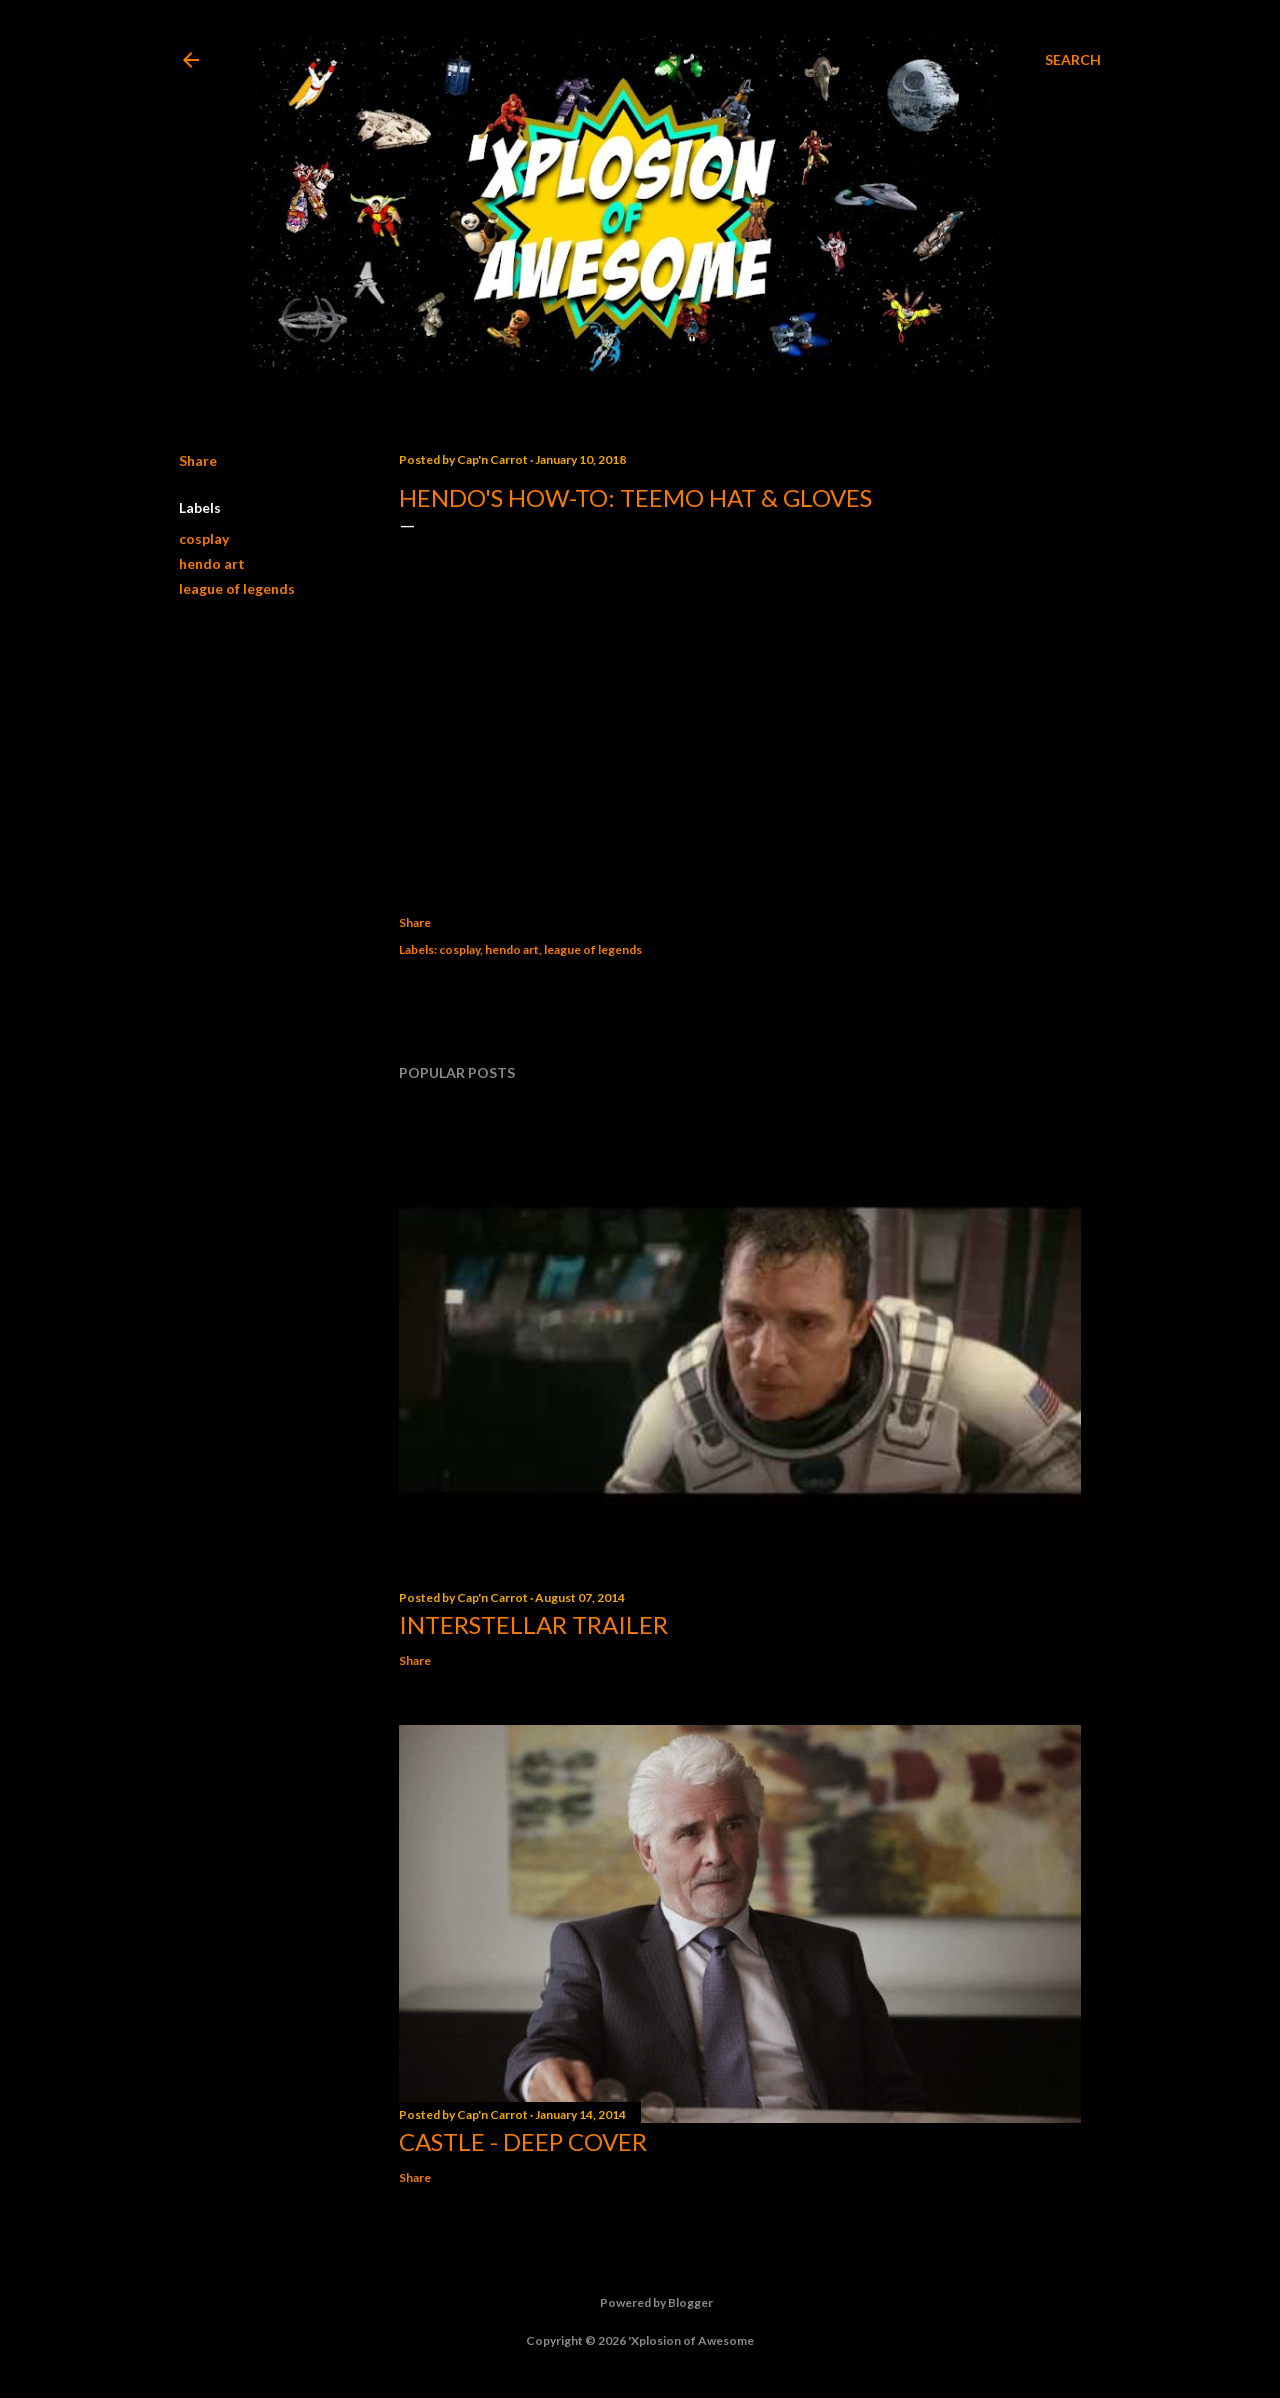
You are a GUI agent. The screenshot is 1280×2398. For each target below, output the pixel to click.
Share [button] (198, 460)
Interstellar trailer (533, 1624)
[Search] (1073, 60)
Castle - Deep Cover (523, 2141)
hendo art (212, 563)
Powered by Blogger (640, 2303)
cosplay (204, 538)
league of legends (237, 588)
